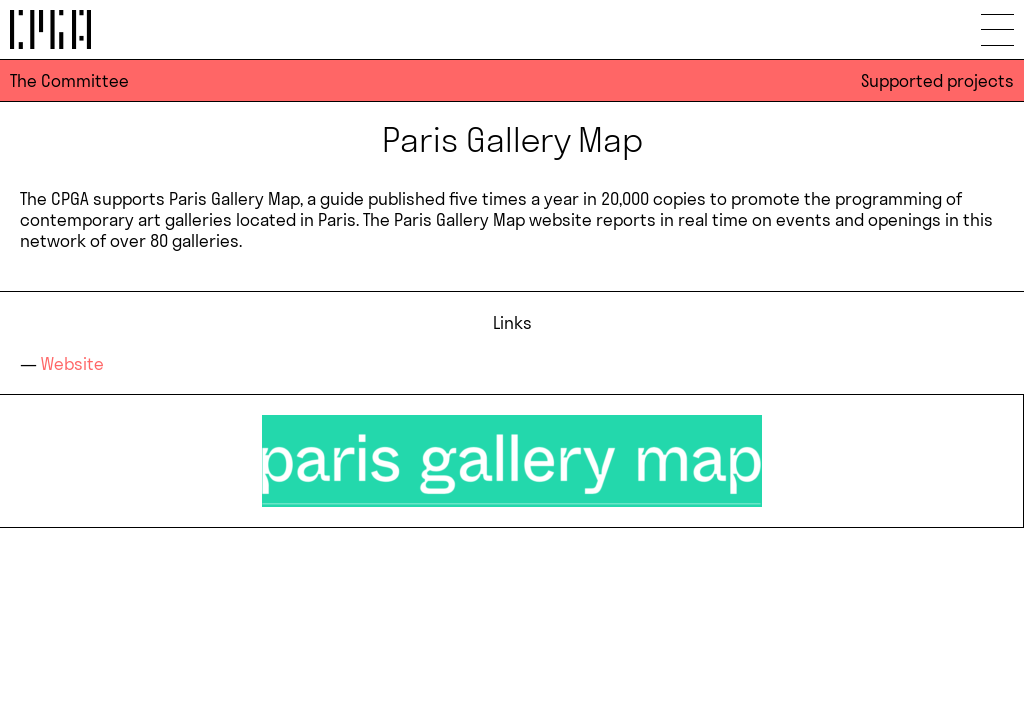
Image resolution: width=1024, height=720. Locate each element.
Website (72, 363)
